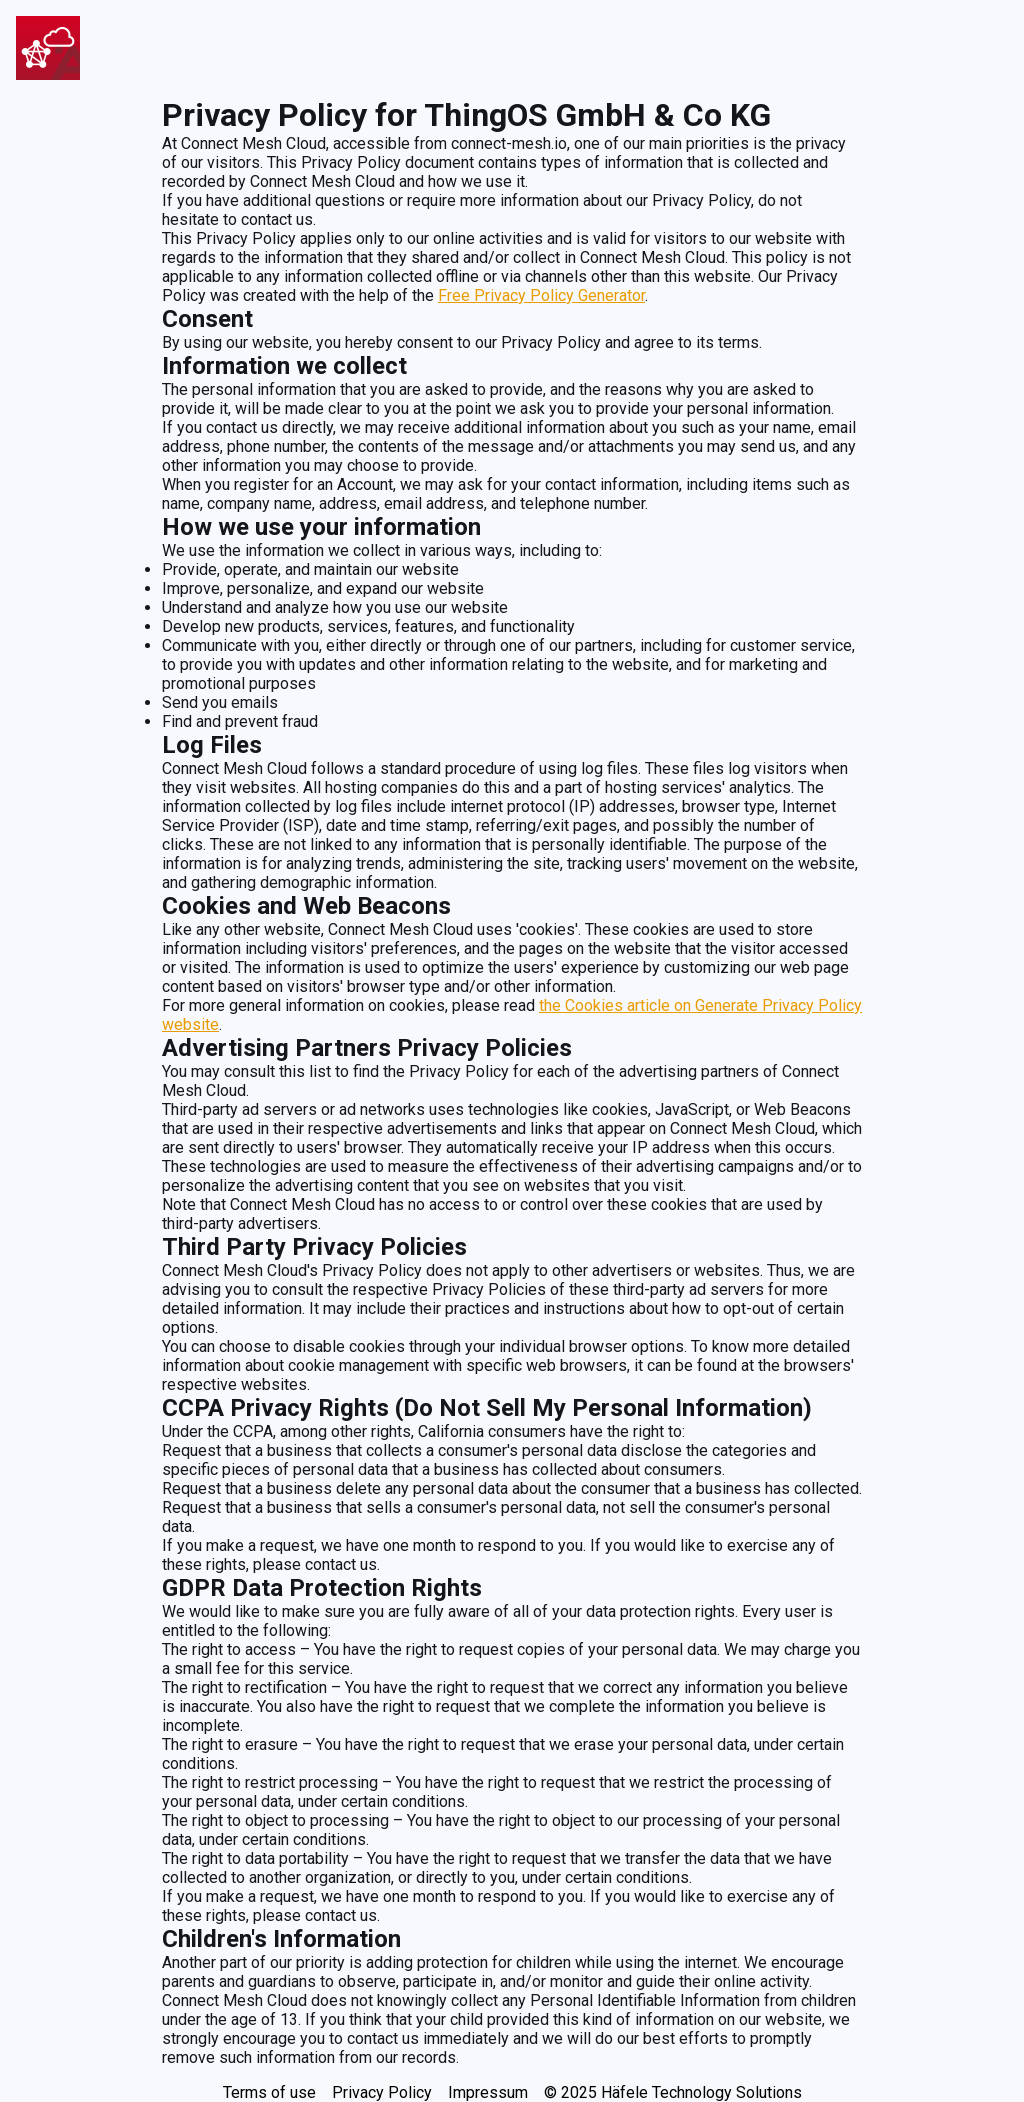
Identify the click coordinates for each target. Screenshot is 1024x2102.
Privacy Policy (382, 2092)
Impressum (488, 2092)
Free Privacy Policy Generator (541, 295)
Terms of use (269, 2092)
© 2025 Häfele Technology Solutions (673, 2092)
